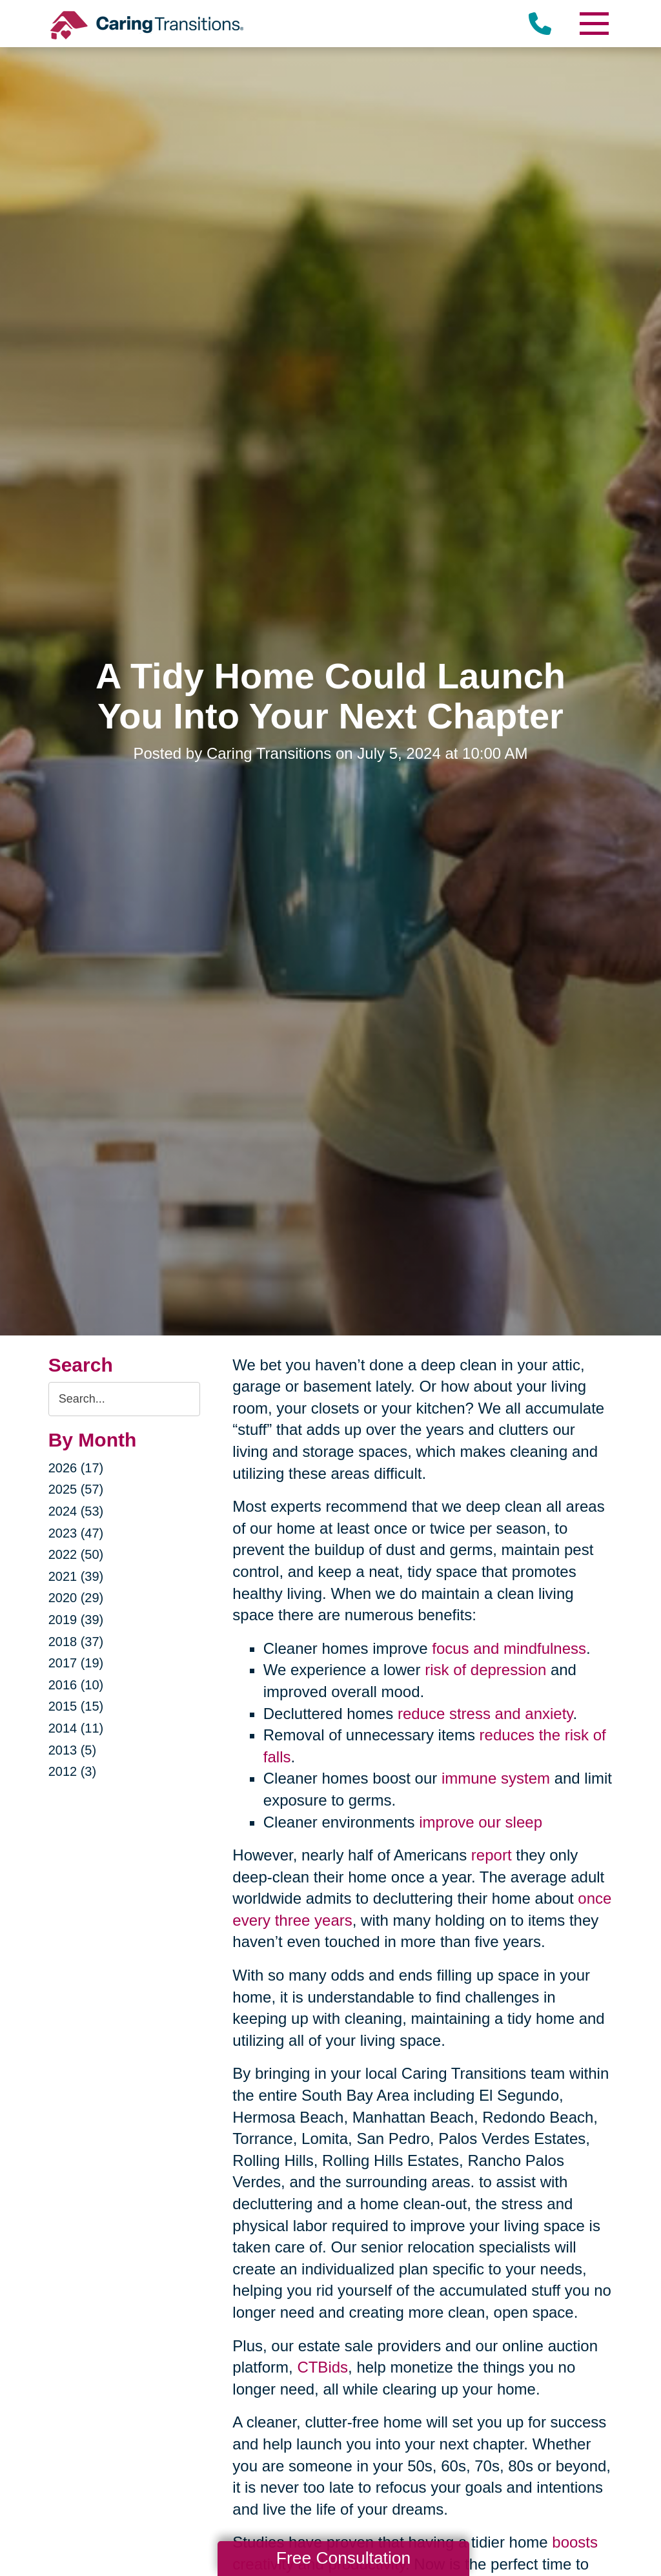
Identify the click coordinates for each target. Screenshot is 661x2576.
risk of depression (485, 1669)
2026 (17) (76, 1468)
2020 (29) (76, 1598)
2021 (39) (76, 1576)
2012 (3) (72, 1771)
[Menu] (593, 23)
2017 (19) (76, 1663)
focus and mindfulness (509, 1648)
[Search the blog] (124, 1399)
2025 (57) (76, 1489)
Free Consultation (343, 2558)
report (491, 1855)
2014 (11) (76, 1728)
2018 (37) (76, 1641)
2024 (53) (76, 1511)
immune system (496, 1778)
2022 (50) (76, 1554)
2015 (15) (76, 1706)
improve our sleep (480, 1822)
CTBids (322, 2367)
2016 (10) (76, 1685)
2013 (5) (72, 1750)
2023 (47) (76, 1533)
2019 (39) (76, 1620)
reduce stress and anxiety (485, 1713)
